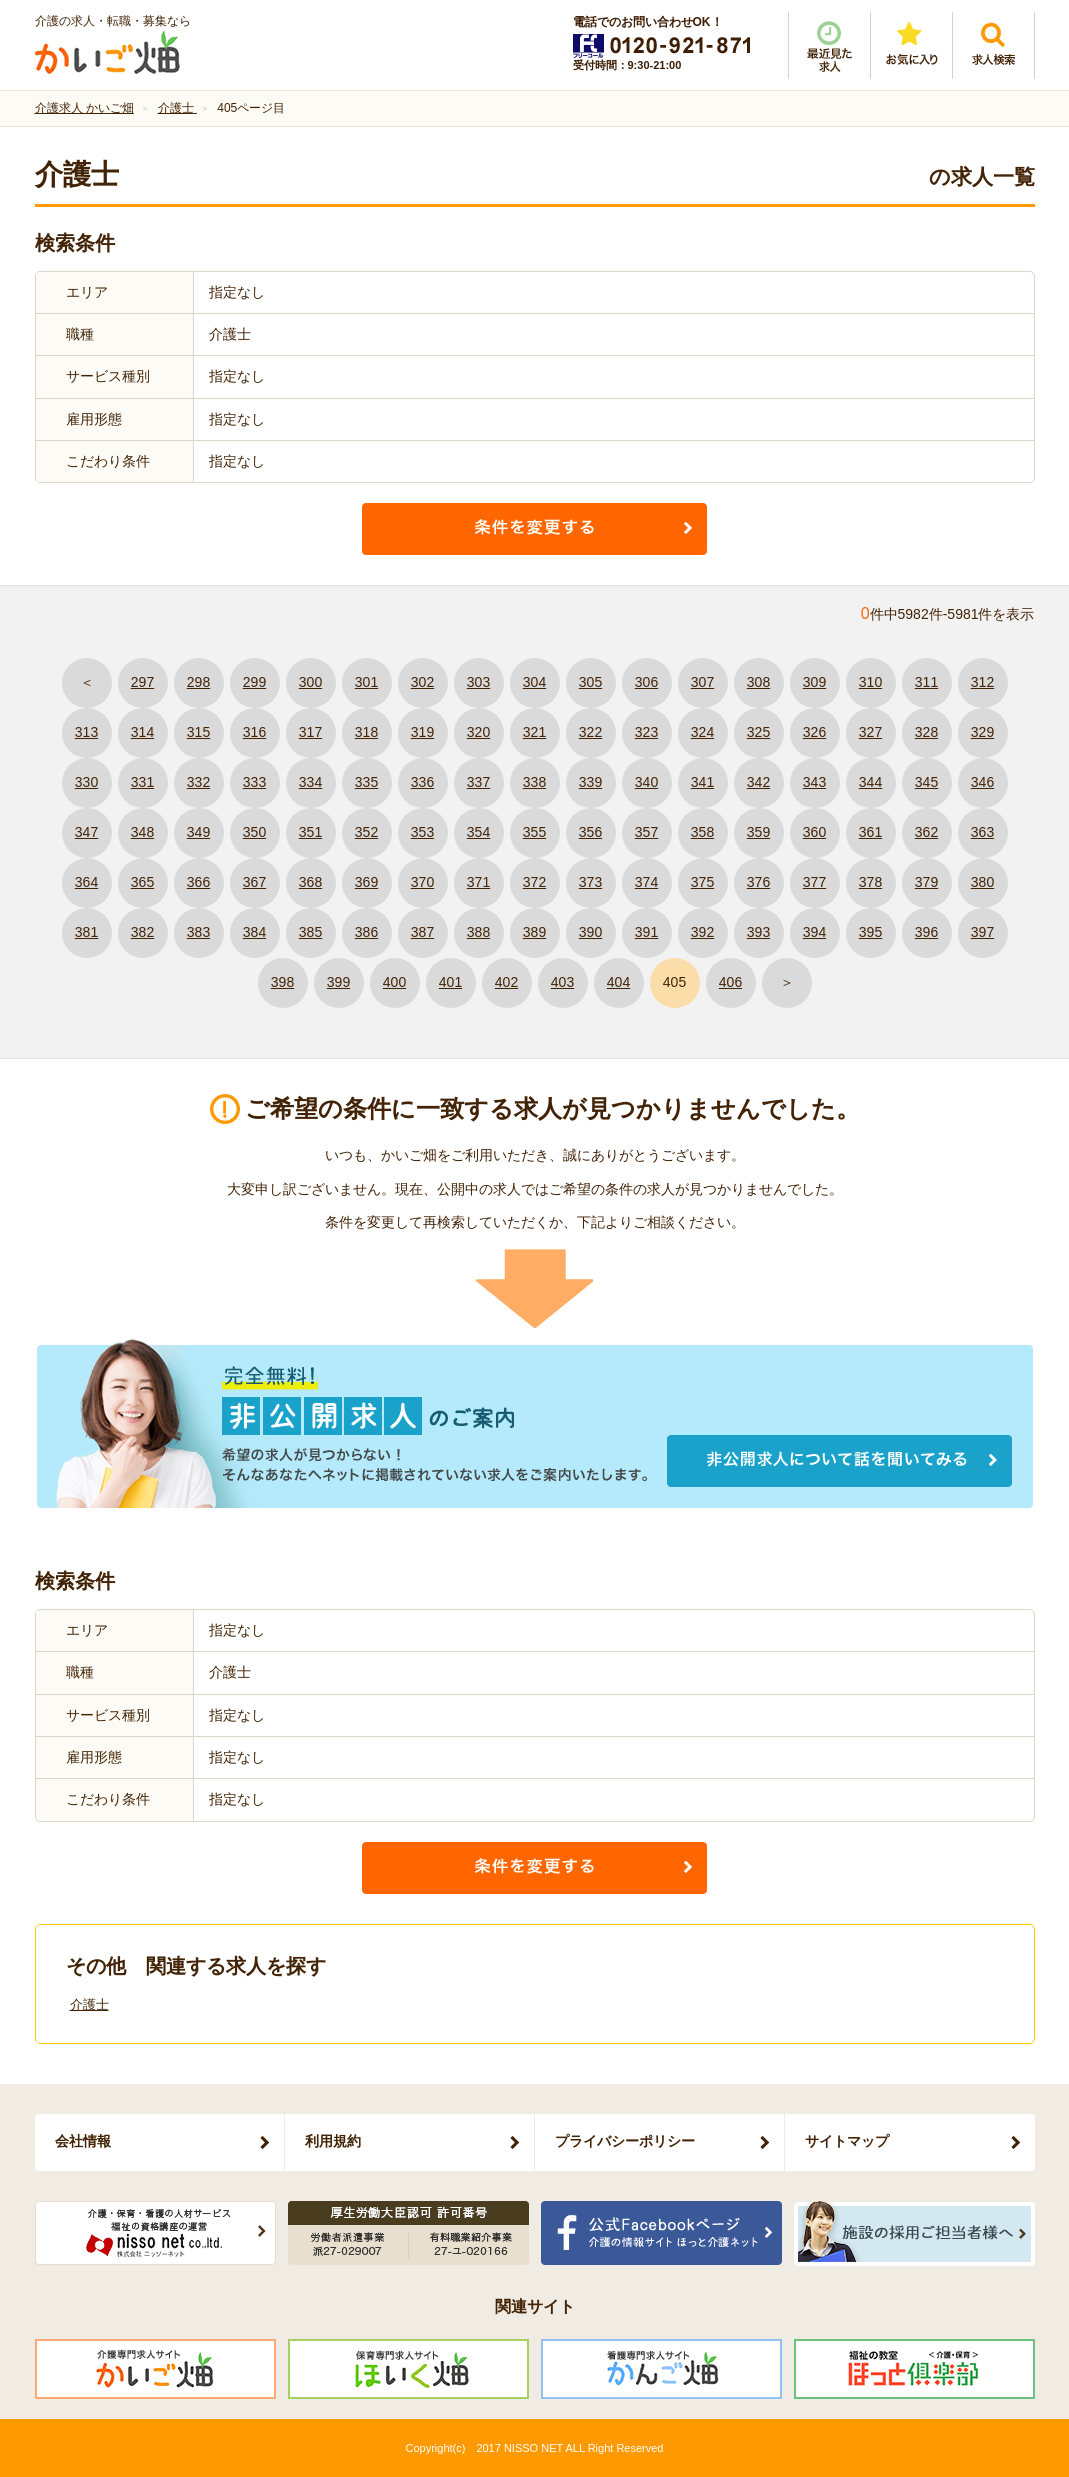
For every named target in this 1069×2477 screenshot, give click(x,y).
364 (86, 882)
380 (982, 882)
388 (478, 932)
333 (254, 782)
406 (730, 982)
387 (422, 932)
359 (758, 832)
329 (982, 732)
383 (198, 932)
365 (142, 882)
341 (702, 782)
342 (758, 782)
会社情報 (83, 2141)
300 (310, 682)
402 (506, 982)
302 (422, 682)
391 (646, 932)
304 (534, 682)
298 (198, 682)
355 (534, 832)
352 (366, 832)
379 (926, 882)
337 (478, 782)
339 (590, 782)
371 (478, 882)
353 (422, 832)
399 (338, 982)
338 (534, 782)
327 (870, 732)
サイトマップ (847, 2141)
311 (926, 682)
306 (646, 682)
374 (646, 882)
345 (926, 782)
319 (422, 732)
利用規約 (333, 2141)
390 (590, 932)
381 (86, 932)
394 (814, 932)
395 (870, 932)
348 (142, 832)
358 (702, 832)
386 (366, 932)
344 (870, 782)
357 (646, 832)
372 (534, 882)
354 (478, 832)
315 (198, 732)
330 (86, 782)
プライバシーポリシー (625, 2141)
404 (618, 982)
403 (562, 982)
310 (870, 682)
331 (142, 782)
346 (982, 782)
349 (198, 832)
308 (758, 682)
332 (198, 782)
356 (590, 832)
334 (310, 782)
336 (422, 782)
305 (590, 682)
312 (982, 682)
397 (982, 932)
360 (814, 832)
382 (142, 932)
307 (702, 682)
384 (254, 932)
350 (254, 832)
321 (534, 732)
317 (310, 732)
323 (646, 732)
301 (366, 682)
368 (310, 882)
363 (982, 832)
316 (254, 732)
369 (366, 882)
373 (590, 882)
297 (142, 682)
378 (870, 882)
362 (926, 832)
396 (926, 932)
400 (394, 982)
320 (478, 732)
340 (646, 782)
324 (702, 732)
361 (870, 832)
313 (86, 732)
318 (366, 732)
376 (758, 882)
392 (702, 932)
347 (86, 832)
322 (590, 732)
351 (310, 832)
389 (534, 932)
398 (282, 982)
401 (450, 982)
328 (926, 732)
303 (478, 682)
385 (310, 932)
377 (814, 882)
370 (422, 882)
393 (758, 932)
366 (198, 882)
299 (254, 682)
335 (366, 782)
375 (702, 882)
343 (814, 782)
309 (814, 682)
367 (254, 882)
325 (758, 732)
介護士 (89, 2004)
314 (142, 732)
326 (814, 732)
